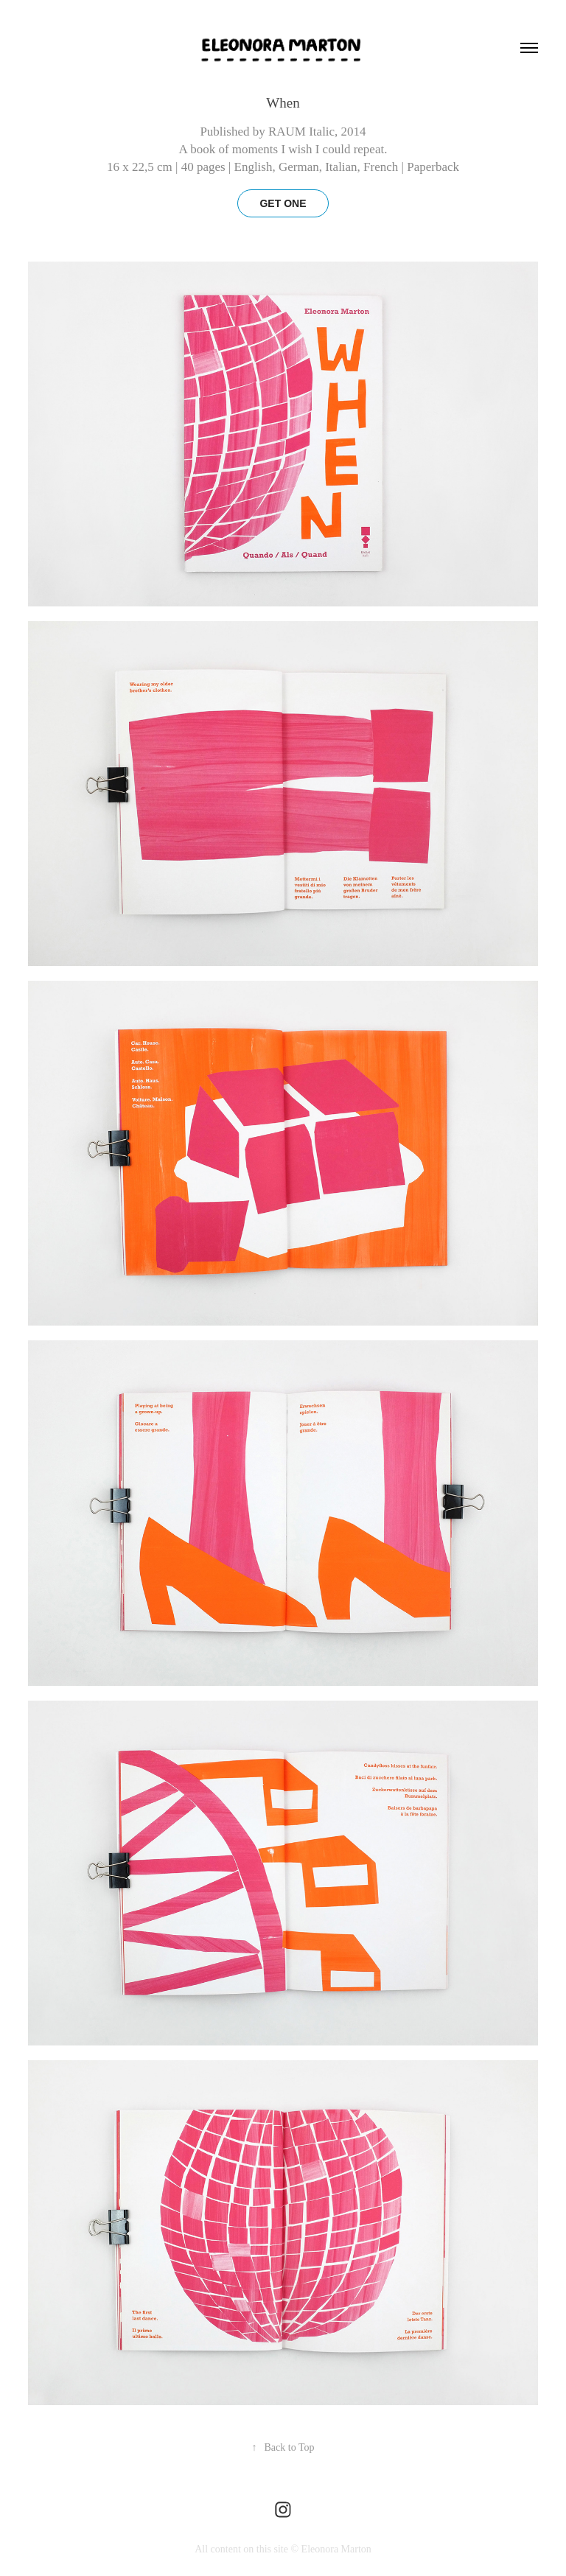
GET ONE (282, 203)
